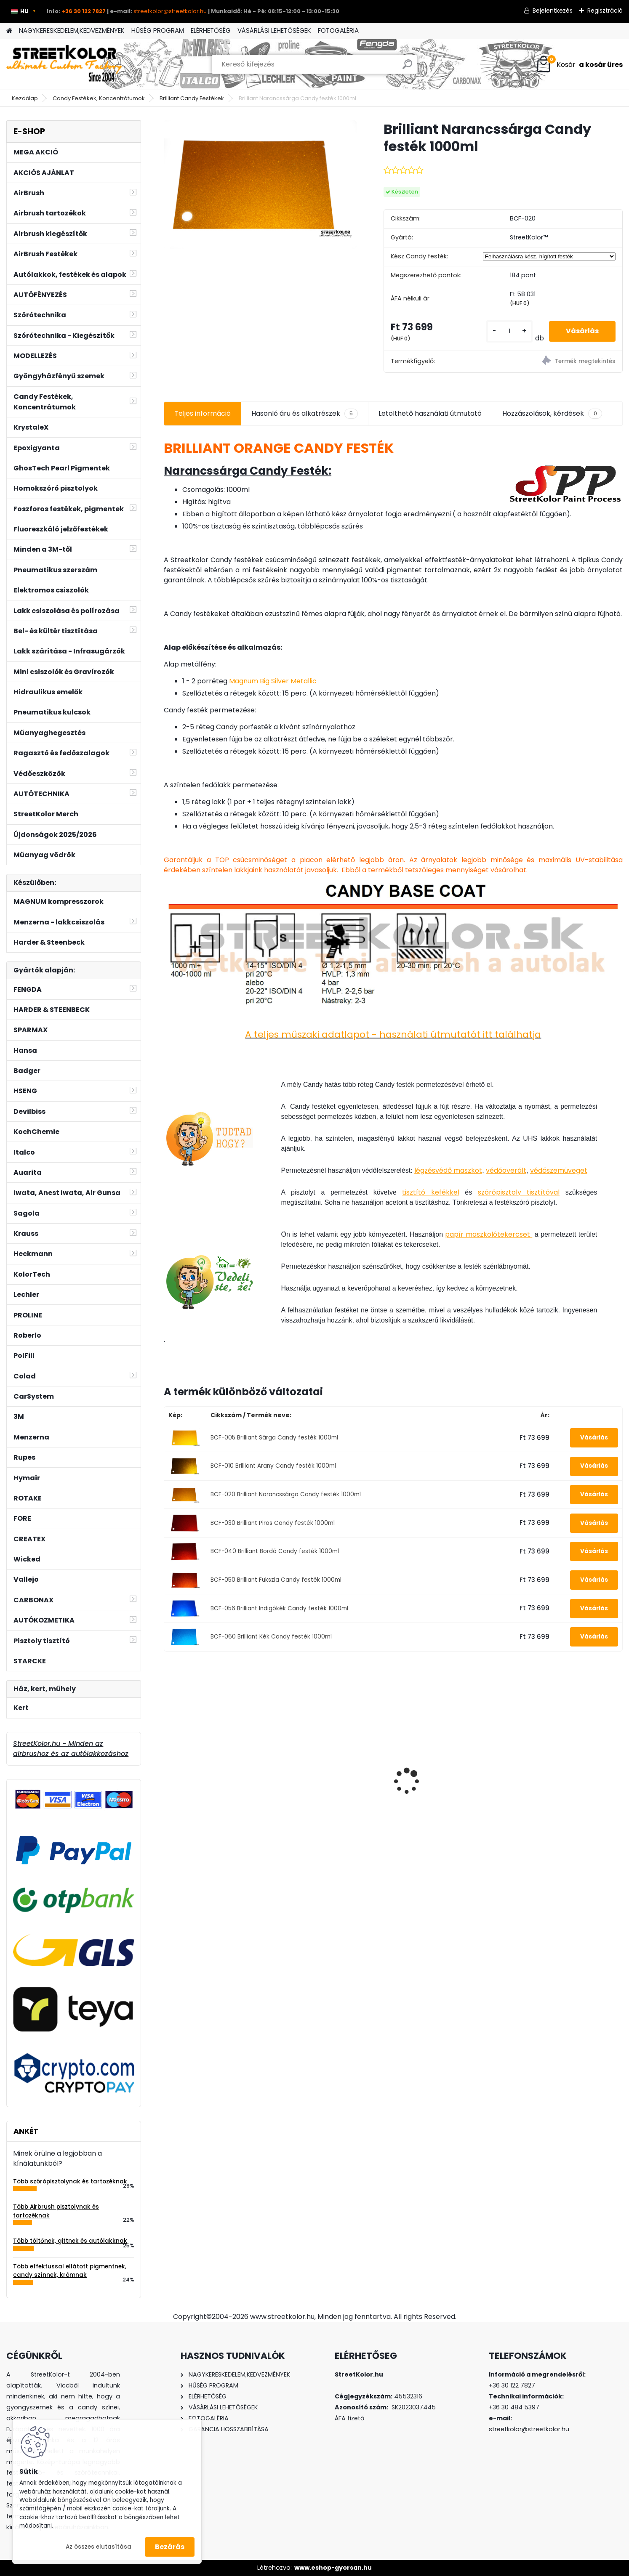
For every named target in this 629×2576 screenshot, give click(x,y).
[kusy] (509, 331)
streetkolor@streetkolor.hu (170, 11)
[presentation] (168, 1766)
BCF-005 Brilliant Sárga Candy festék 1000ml (274, 1438)
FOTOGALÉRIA (338, 30)
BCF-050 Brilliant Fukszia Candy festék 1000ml (276, 1580)
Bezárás (169, 2547)
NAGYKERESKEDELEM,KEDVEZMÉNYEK (72, 30)
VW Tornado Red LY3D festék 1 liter (450, 1769)
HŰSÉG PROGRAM (157, 30)
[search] (407, 67)
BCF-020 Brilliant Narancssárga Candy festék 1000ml (286, 1494)
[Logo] (64, 64)
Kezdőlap (25, 98)
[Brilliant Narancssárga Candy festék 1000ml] (260, 184)
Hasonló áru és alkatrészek (304, 414)
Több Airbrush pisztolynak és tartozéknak (56, 2211)
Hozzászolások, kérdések (552, 414)
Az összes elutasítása (98, 2547)
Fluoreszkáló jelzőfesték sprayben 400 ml (557, 1765)
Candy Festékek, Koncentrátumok (99, 98)
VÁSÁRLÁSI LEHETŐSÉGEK (274, 30)
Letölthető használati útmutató (430, 413)
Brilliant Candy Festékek (192, 98)
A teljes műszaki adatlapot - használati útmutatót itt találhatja (393, 1034)
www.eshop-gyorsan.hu (333, 2567)
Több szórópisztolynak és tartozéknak (70, 2182)
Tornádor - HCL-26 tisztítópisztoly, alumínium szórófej (330, 1787)
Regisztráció (605, 10)
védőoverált (506, 1170)
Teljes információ (202, 413)
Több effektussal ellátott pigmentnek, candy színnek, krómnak (69, 2271)
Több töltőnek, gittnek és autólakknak (70, 2241)
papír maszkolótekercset (488, 1234)
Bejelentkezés (553, 10)
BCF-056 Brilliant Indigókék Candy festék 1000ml (279, 1608)
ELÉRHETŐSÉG (211, 30)
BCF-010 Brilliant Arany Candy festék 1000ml (273, 1466)
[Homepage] (9, 31)
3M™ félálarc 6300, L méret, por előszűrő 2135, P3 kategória (214, 1784)
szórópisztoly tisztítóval (519, 1192)
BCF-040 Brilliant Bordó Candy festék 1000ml (275, 1551)
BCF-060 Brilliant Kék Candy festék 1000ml (271, 1637)
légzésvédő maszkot (448, 1170)
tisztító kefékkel (430, 1192)
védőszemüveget (558, 1170)
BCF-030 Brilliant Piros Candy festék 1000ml (273, 1523)
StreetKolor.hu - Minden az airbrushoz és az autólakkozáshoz (70, 1748)
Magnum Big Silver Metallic (273, 681)
